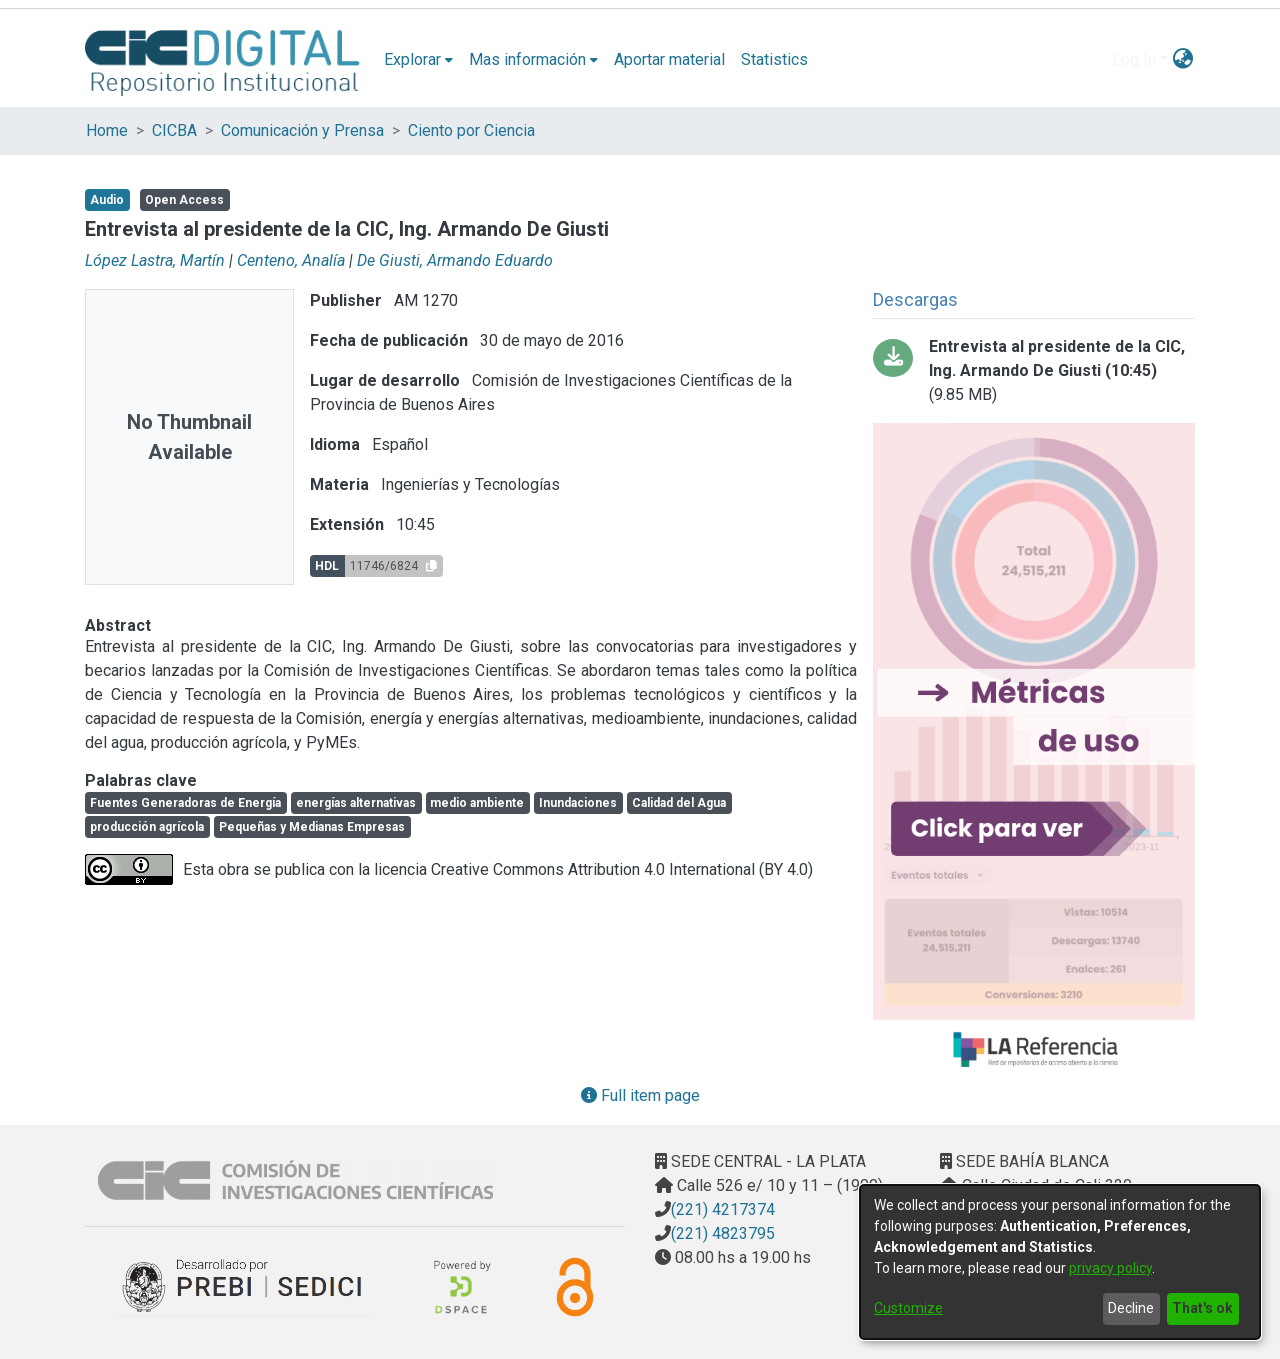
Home (107, 130)
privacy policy (1110, 1268)
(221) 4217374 (723, 1209)
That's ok (1202, 1308)
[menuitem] (418, 60)
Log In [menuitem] (1134, 59)
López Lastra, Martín (155, 260)
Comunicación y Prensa (302, 130)
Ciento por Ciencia (471, 130)
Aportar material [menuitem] (669, 59)
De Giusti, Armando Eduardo (455, 260)
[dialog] (1060, 1262)
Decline (1131, 1308)
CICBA (174, 130)
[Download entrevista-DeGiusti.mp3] (1034, 371)
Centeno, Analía (291, 260)
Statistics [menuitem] (774, 59)
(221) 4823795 (723, 1233)
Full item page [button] (640, 1095)
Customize (908, 1308)
